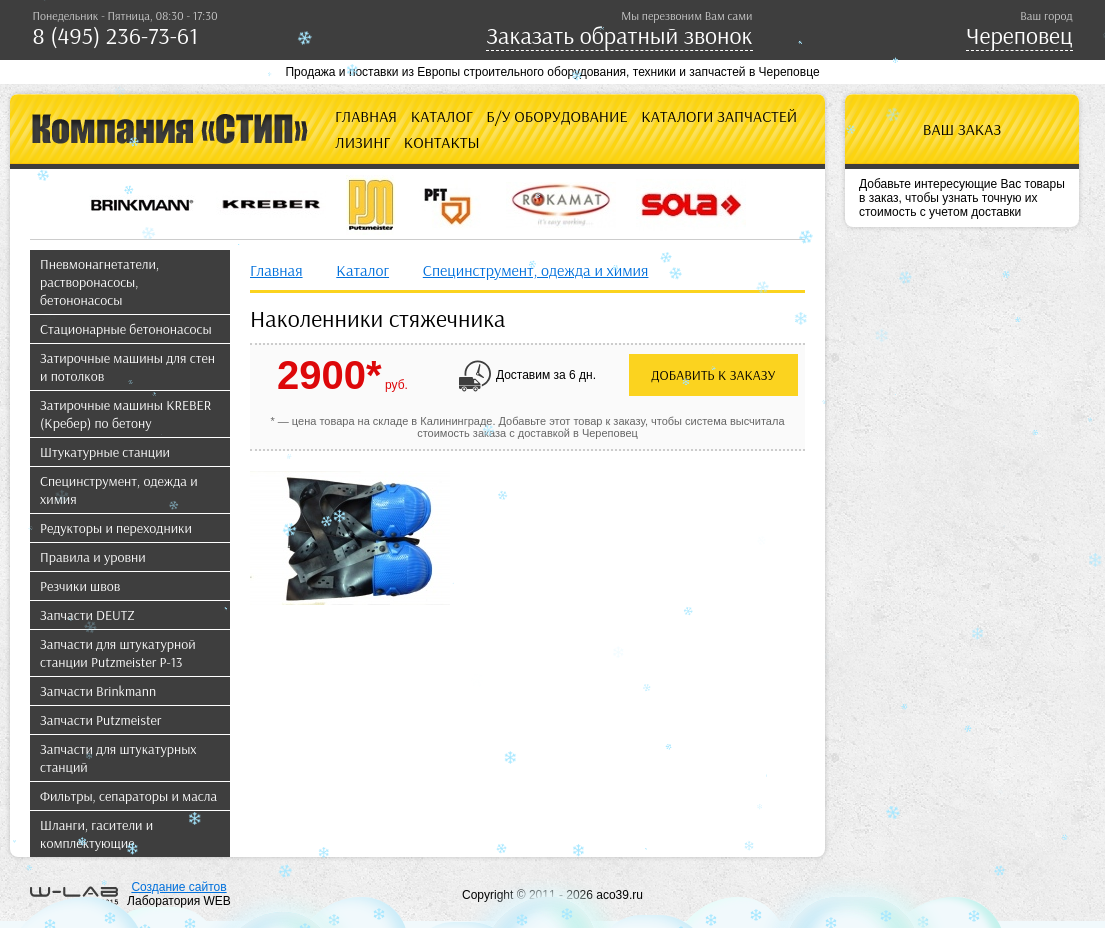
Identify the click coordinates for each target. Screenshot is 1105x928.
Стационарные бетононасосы (126, 329)
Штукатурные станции (105, 452)
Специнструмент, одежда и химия (119, 490)
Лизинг (362, 142)
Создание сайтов (178, 887)
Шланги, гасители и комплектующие (96, 834)
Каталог (442, 116)
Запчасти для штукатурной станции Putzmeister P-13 (118, 653)
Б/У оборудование (556, 116)
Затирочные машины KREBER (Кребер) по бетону (125, 414)
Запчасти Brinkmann (98, 691)
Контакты (442, 142)
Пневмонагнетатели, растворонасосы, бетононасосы (99, 282)
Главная (366, 116)
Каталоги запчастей (719, 116)
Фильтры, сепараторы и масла (128, 796)
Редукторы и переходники (116, 528)
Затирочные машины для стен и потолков (127, 367)
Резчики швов (80, 586)
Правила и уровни (93, 557)
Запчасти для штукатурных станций (118, 758)
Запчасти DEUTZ (87, 615)
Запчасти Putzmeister (100, 720)
